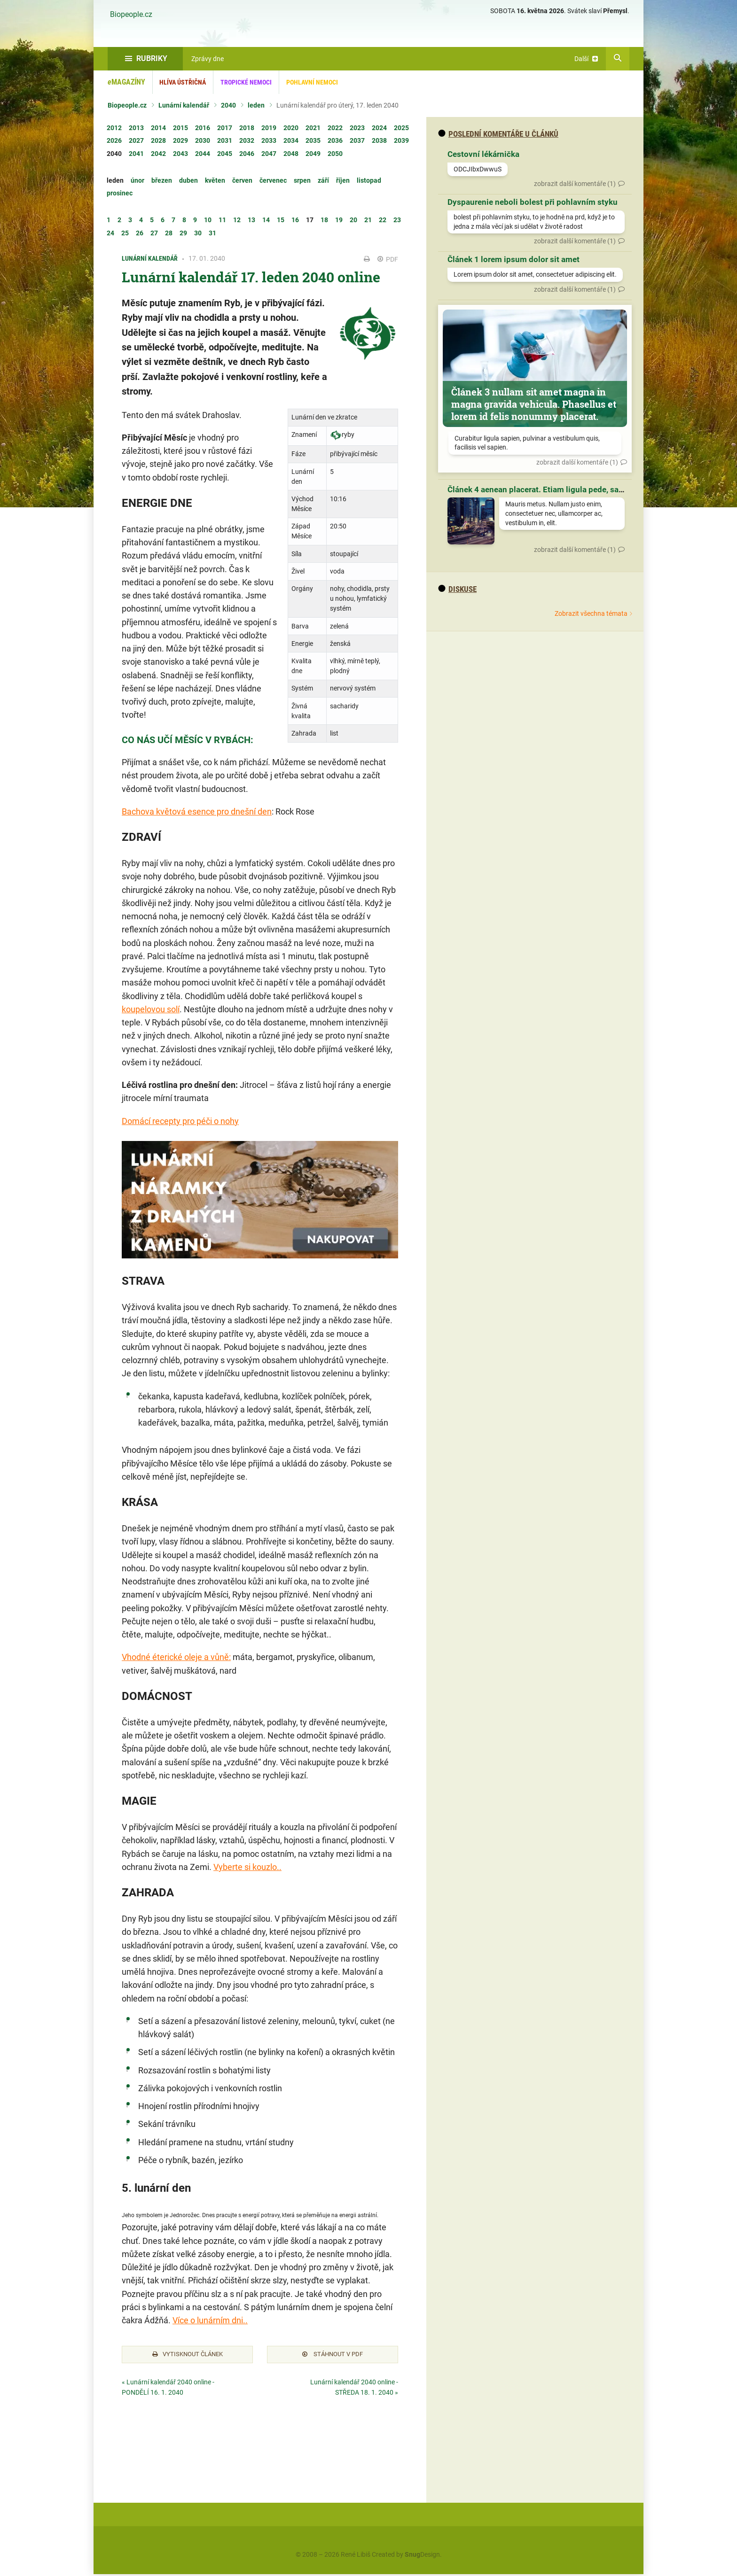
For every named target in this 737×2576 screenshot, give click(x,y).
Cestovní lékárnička (483, 154)
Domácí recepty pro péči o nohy (180, 1121)
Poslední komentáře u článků (498, 134)
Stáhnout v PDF (332, 2355)
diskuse (457, 589)
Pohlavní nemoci (312, 82)
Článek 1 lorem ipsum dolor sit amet (513, 259)
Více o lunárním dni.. (210, 2320)
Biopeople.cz (131, 14)
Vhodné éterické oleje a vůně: (176, 1657)
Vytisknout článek (187, 2355)
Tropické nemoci (246, 82)
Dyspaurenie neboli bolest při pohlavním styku (532, 202)
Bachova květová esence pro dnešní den (197, 811)
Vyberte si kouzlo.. (247, 1867)
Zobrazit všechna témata (591, 613)
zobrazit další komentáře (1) (575, 183)
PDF (387, 259)
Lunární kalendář (183, 105)
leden (256, 105)
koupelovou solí (151, 1009)
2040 (228, 105)
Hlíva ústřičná (182, 82)
